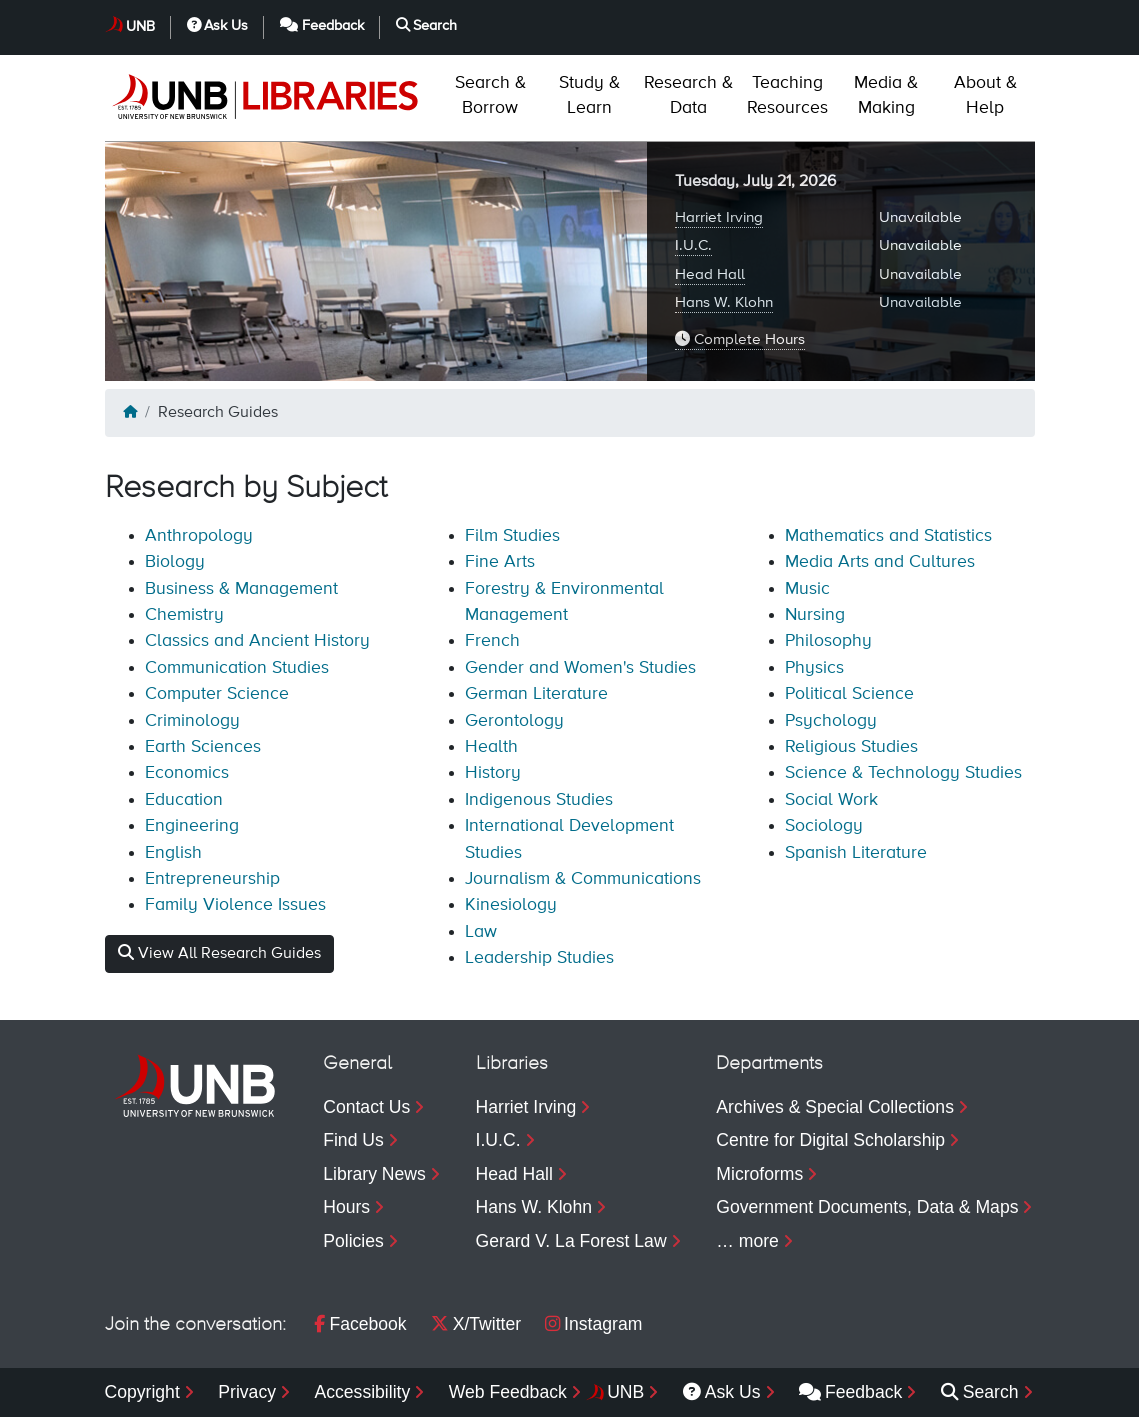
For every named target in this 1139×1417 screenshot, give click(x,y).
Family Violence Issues (235, 905)
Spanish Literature (856, 853)
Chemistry (184, 615)
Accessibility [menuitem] (362, 1392)
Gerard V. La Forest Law (571, 1241)
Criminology (192, 721)
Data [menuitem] (688, 95)
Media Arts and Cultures (880, 562)
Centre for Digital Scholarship (830, 1140)
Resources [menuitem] (787, 95)
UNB (140, 27)
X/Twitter (476, 1324)
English (173, 853)
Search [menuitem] (980, 1392)
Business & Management (241, 589)
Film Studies (512, 536)
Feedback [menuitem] (850, 1392)
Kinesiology (511, 905)
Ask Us (218, 25)
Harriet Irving (719, 217)
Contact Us (366, 1107)
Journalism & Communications (583, 879)
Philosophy (828, 641)
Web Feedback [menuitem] (508, 1392)
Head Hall (710, 274)
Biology (175, 562)
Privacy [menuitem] (247, 1392)
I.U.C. (693, 245)
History (493, 773)
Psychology (831, 721)
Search (427, 25)
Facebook (360, 1324)
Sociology (824, 826)
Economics (187, 773)
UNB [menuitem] (625, 1392)
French (492, 641)
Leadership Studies (539, 958)
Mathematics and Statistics (888, 536)
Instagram (593, 1324)
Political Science (849, 694)
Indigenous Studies (539, 800)
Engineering (192, 826)
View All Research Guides (219, 953)
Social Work (831, 800)
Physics (814, 668)
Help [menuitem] (985, 95)
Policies (353, 1241)
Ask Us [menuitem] (722, 1392)
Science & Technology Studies (903, 773)
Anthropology (199, 536)
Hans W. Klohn (724, 302)
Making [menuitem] (886, 95)
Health (491, 747)
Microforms (759, 1174)
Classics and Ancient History (257, 641)
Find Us (353, 1140)
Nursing (815, 615)
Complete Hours (740, 339)
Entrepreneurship (212, 879)
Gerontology (514, 721)
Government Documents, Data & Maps (867, 1207)
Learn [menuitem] (589, 95)
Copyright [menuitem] (142, 1392)
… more (747, 1241)
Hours (346, 1207)
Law (481, 932)
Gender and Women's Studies (580, 668)
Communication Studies (237, 668)
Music (807, 589)
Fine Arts (500, 562)
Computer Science (217, 694)
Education (184, 800)
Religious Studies (851, 747)
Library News (374, 1174)
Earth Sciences (203, 747)
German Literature (536, 694)
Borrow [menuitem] (490, 95)
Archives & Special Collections (835, 1107)
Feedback (322, 25)
